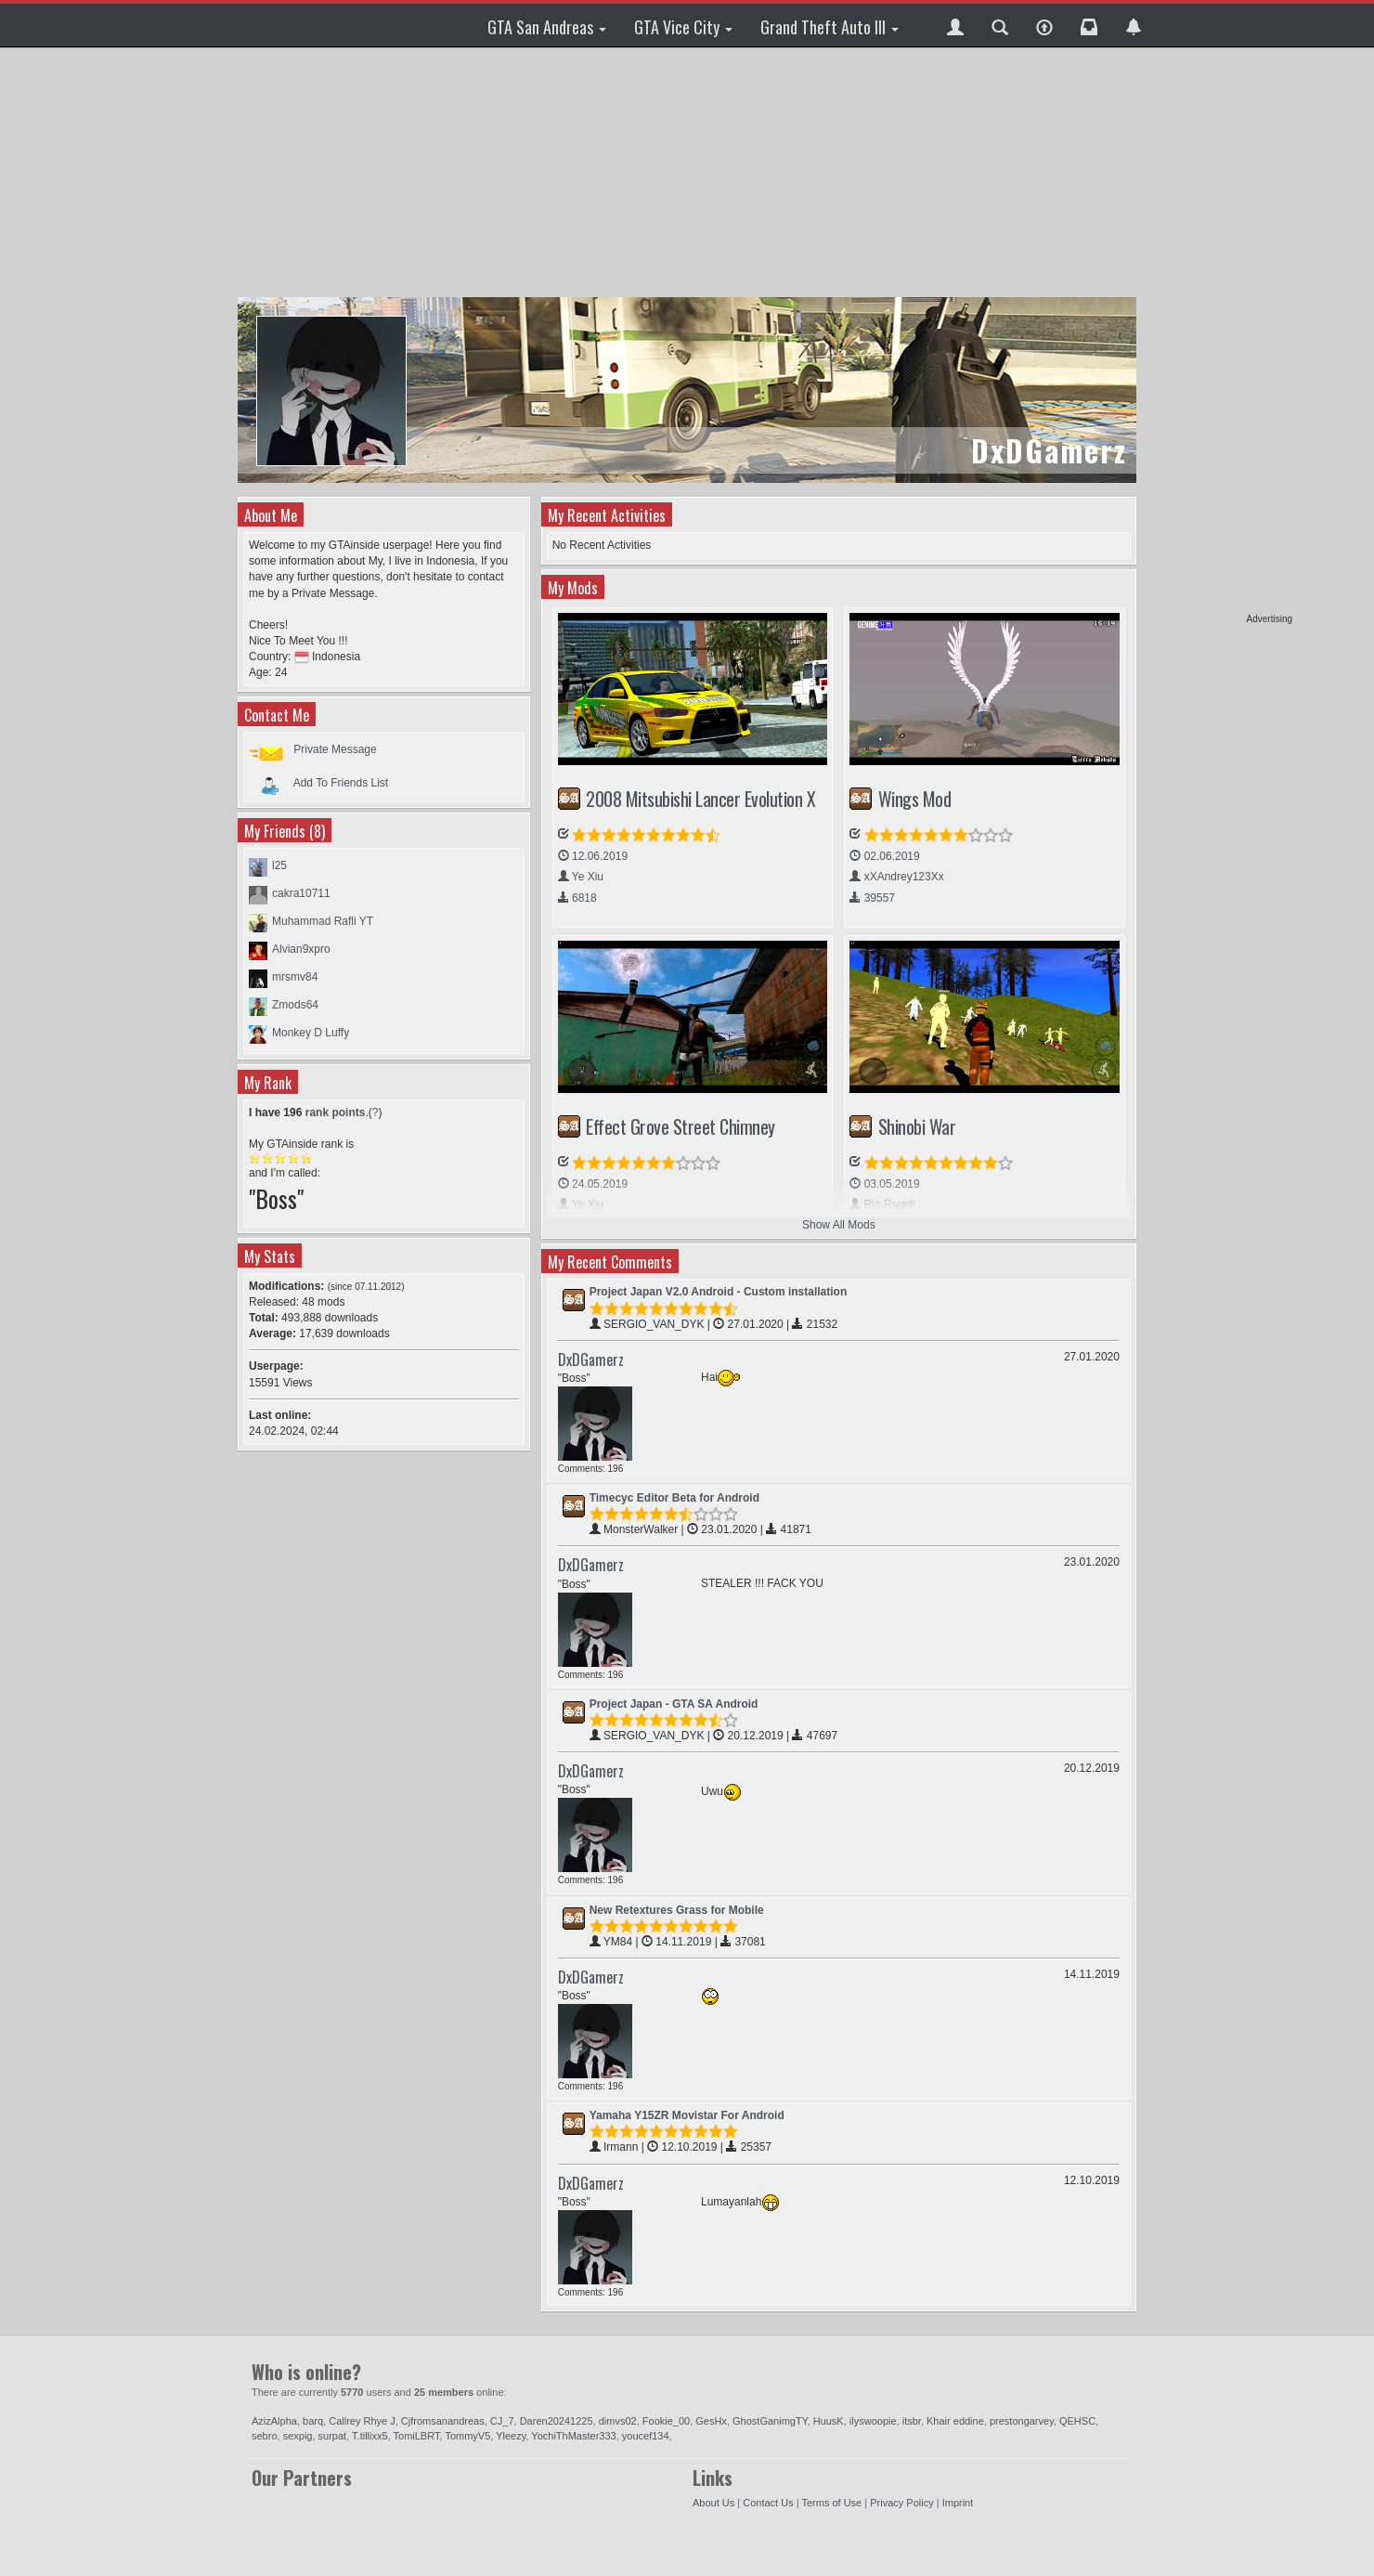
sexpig (298, 2435)
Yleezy (510, 2435)
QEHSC (1077, 2420)
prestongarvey (1022, 2420)
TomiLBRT (417, 2435)
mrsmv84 (295, 976)
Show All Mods (838, 1224)
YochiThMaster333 (573, 2435)
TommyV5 (467, 2435)
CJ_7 (502, 2420)
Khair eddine (955, 2420)
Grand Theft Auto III (829, 27)
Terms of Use (831, 2502)
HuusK (828, 2420)
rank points (335, 1112)
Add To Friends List (341, 781)
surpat (332, 2435)
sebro (265, 2435)
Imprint (958, 2502)
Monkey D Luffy (310, 1032)
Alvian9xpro (301, 949)
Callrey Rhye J (362, 2420)
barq (313, 2420)
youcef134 (645, 2435)
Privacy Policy (901, 2502)
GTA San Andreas (546, 27)
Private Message (334, 749)
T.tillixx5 (370, 2435)
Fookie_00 (666, 2420)
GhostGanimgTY (770, 2420)
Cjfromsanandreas (443, 2420)
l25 (279, 865)
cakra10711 (301, 893)
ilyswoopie (873, 2420)
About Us (713, 2502)
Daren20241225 (556, 2420)
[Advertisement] (1221, 334)
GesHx (711, 2420)
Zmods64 (295, 1004)
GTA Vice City (683, 27)
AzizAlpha (274, 2420)
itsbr (911, 2420)
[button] (955, 25)
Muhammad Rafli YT (322, 921)
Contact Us (768, 2502)
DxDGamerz (591, 1359)
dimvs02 (618, 2420)
